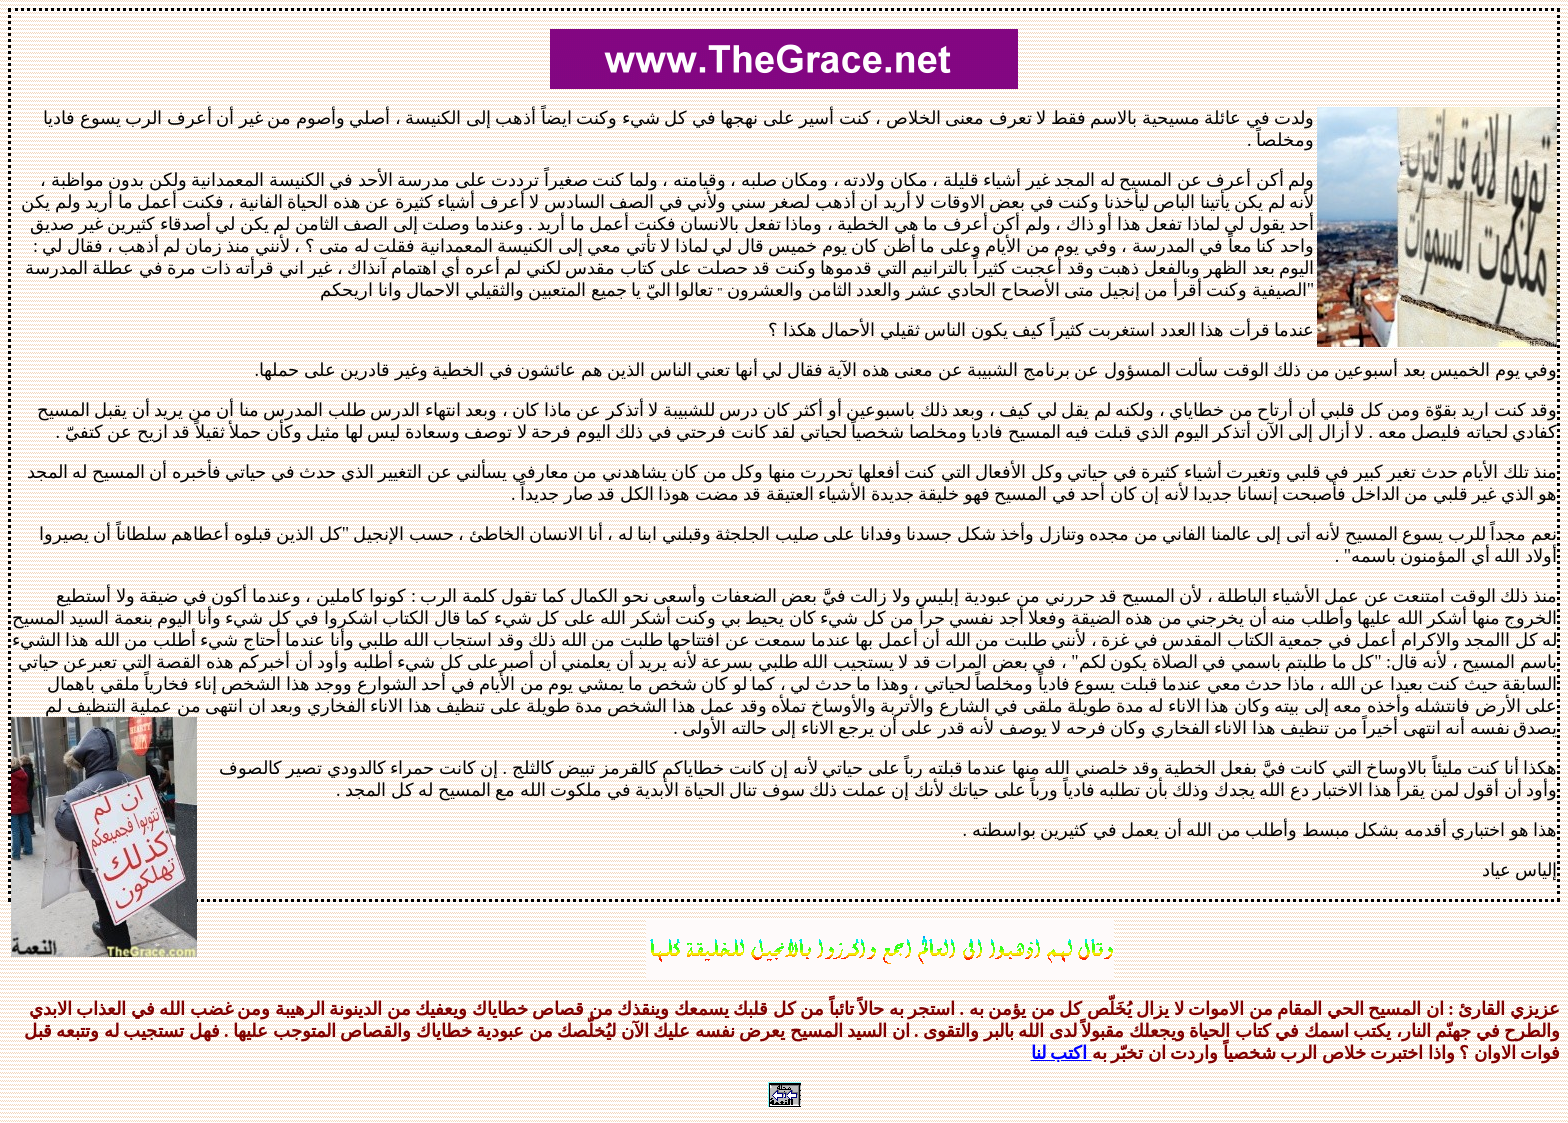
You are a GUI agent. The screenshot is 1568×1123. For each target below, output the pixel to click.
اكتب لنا (1061, 1053)
